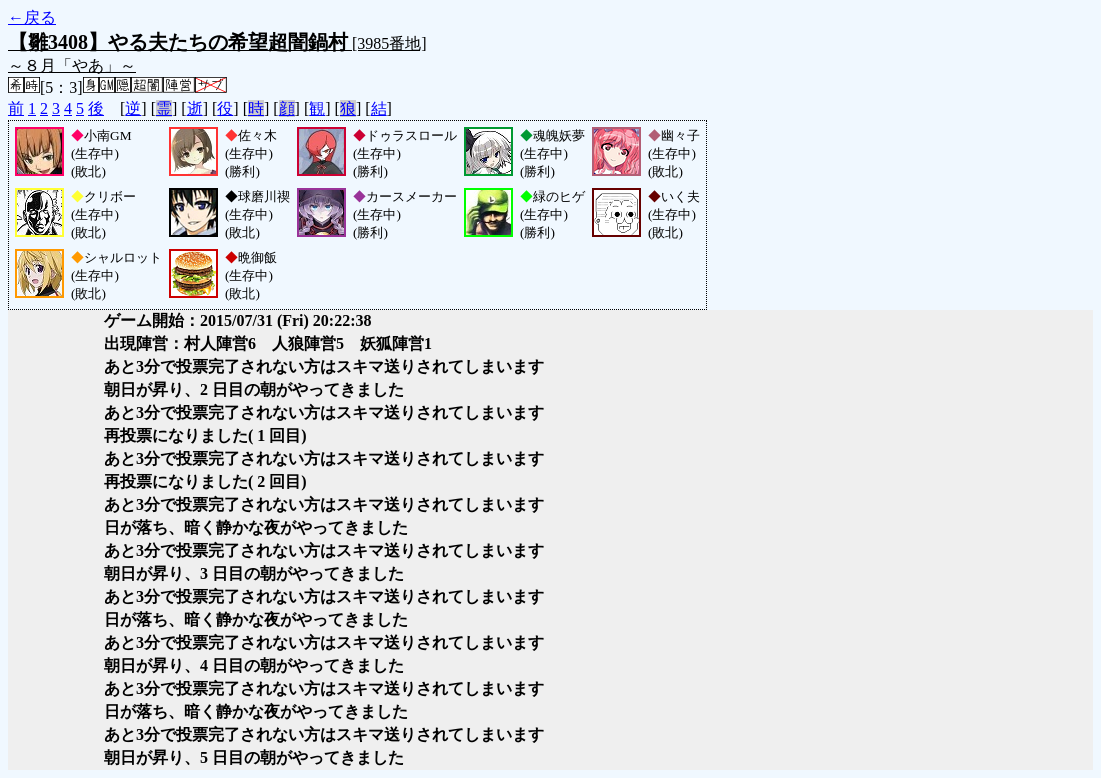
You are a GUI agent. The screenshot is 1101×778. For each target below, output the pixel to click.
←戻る (32, 17)
